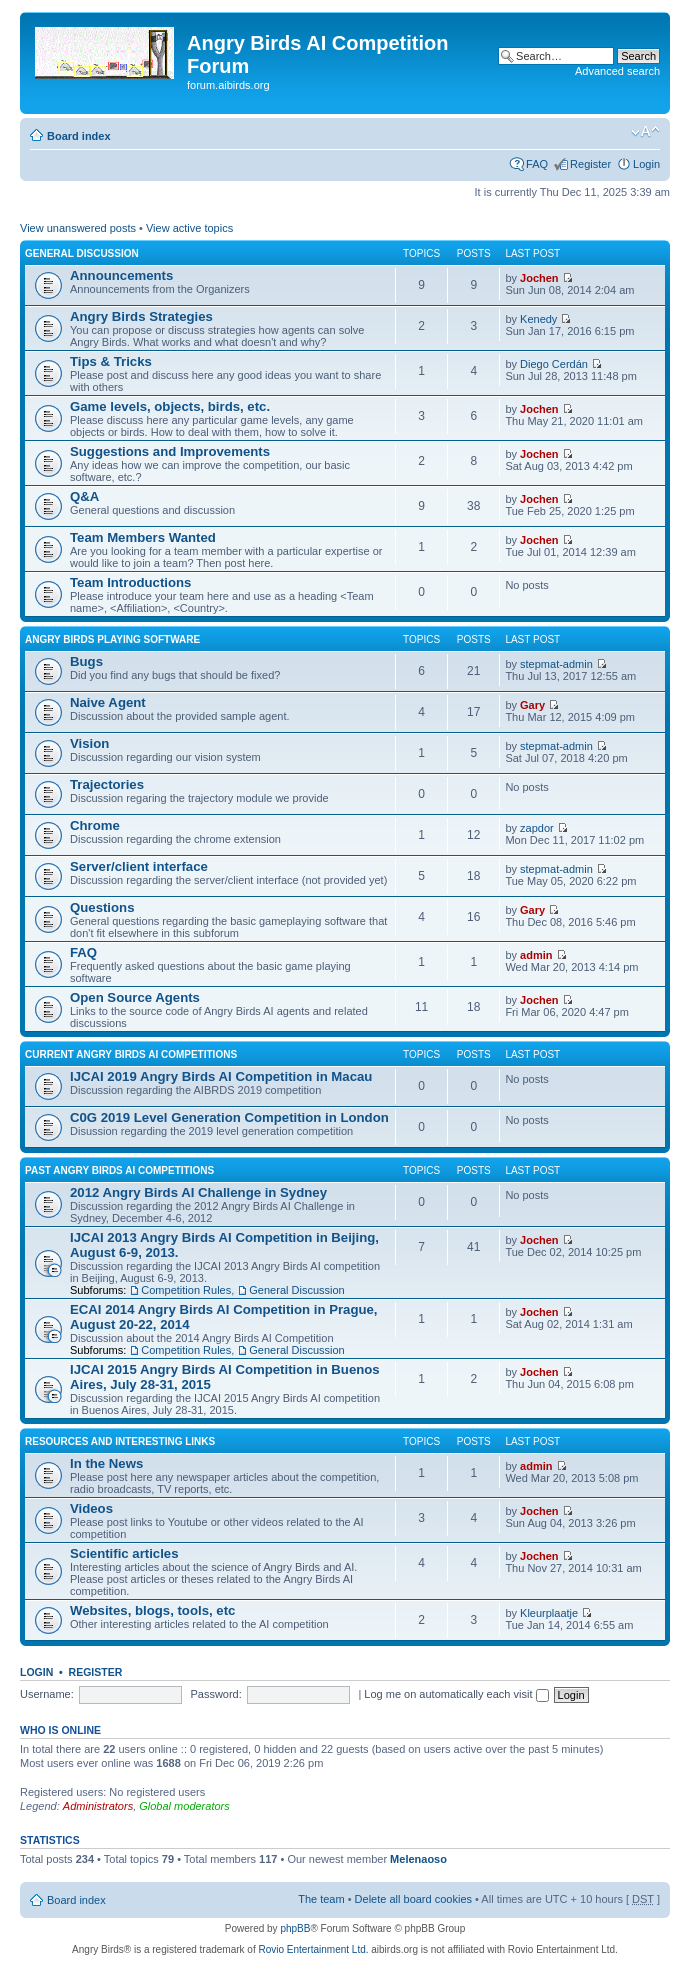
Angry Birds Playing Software (112, 639)
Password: (215, 1694)
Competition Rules (186, 1290)
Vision (89, 743)
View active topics (189, 228)
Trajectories (107, 784)
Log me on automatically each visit (456, 1694)
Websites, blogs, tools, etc (152, 1610)
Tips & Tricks (111, 361)
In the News (106, 1463)
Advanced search (617, 71)
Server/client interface (139, 866)
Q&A (84, 496)
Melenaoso (418, 1859)
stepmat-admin (556, 664)
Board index (79, 136)
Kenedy (538, 319)
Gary (532, 705)
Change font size (645, 132)
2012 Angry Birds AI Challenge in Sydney (198, 1192)
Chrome (95, 825)
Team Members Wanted (143, 537)
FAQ (537, 164)
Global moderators (184, 1806)
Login (646, 164)
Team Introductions (130, 582)
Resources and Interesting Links (120, 1441)
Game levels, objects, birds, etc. (170, 406)
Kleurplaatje (549, 1613)
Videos (91, 1508)
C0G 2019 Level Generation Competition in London (229, 1117)
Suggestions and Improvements (170, 451)
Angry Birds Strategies (141, 316)
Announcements (121, 275)
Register (590, 164)
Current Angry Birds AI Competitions (131, 1054)
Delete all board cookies (413, 1899)
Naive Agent (108, 702)
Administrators (98, 1806)
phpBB (295, 1928)
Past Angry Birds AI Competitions (119, 1170)
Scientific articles (124, 1553)
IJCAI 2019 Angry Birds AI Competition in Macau (221, 1076)
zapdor (537, 828)
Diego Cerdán (554, 364)
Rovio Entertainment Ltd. (313, 1949)
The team (321, 1899)
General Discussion (82, 253)
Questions (102, 907)
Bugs (86, 661)
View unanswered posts (78, 228)
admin (536, 955)
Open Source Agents (135, 997)
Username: (47, 1694)
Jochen (539, 278)
